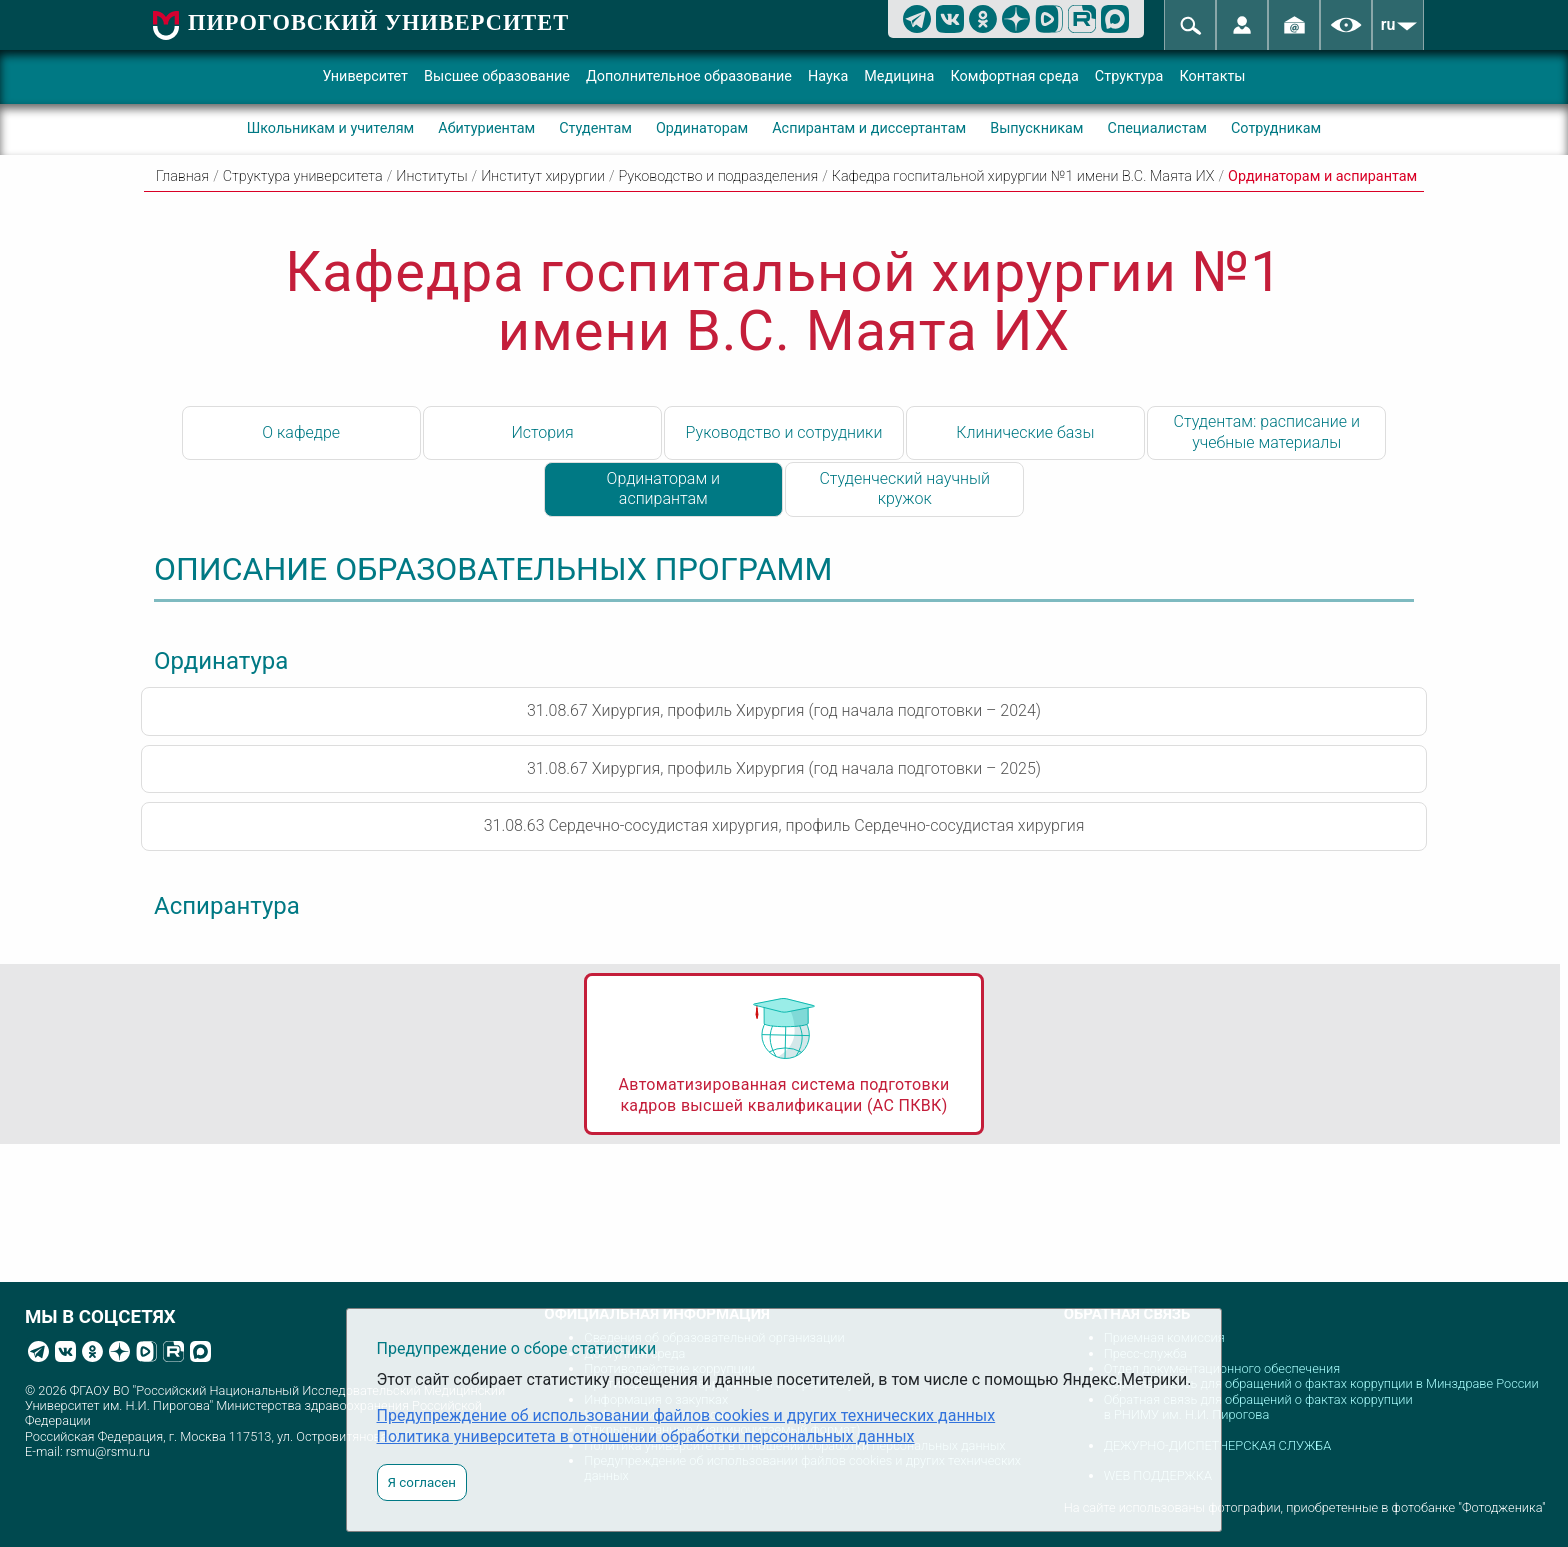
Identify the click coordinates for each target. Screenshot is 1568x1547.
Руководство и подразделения (719, 176)
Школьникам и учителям (331, 128)
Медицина (899, 76)
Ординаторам (702, 128)
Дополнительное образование (689, 76)
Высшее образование (497, 76)
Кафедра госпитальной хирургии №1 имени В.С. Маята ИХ (1023, 176)
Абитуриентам (486, 128)
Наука (828, 76)
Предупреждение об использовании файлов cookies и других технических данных (686, 1415)
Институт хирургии (543, 176)
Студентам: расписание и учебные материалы (1267, 432)
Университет (365, 76)
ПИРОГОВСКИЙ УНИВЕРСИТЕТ (378, 22)
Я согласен (422, 1482)
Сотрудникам (1276, 128)
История (542, 432)
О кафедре (301, 432)
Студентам (595, 128)
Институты (431, 176)
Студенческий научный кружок (904, 489)
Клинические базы (1025, 432)
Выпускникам (1036, 128)
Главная (182, 176)
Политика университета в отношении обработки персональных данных (646, 1436)
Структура (1129, 76)
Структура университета (303, 176)
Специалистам (1157, 128)
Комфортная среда (1014, 76)
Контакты (1212, 76)
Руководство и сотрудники (784, 432)
